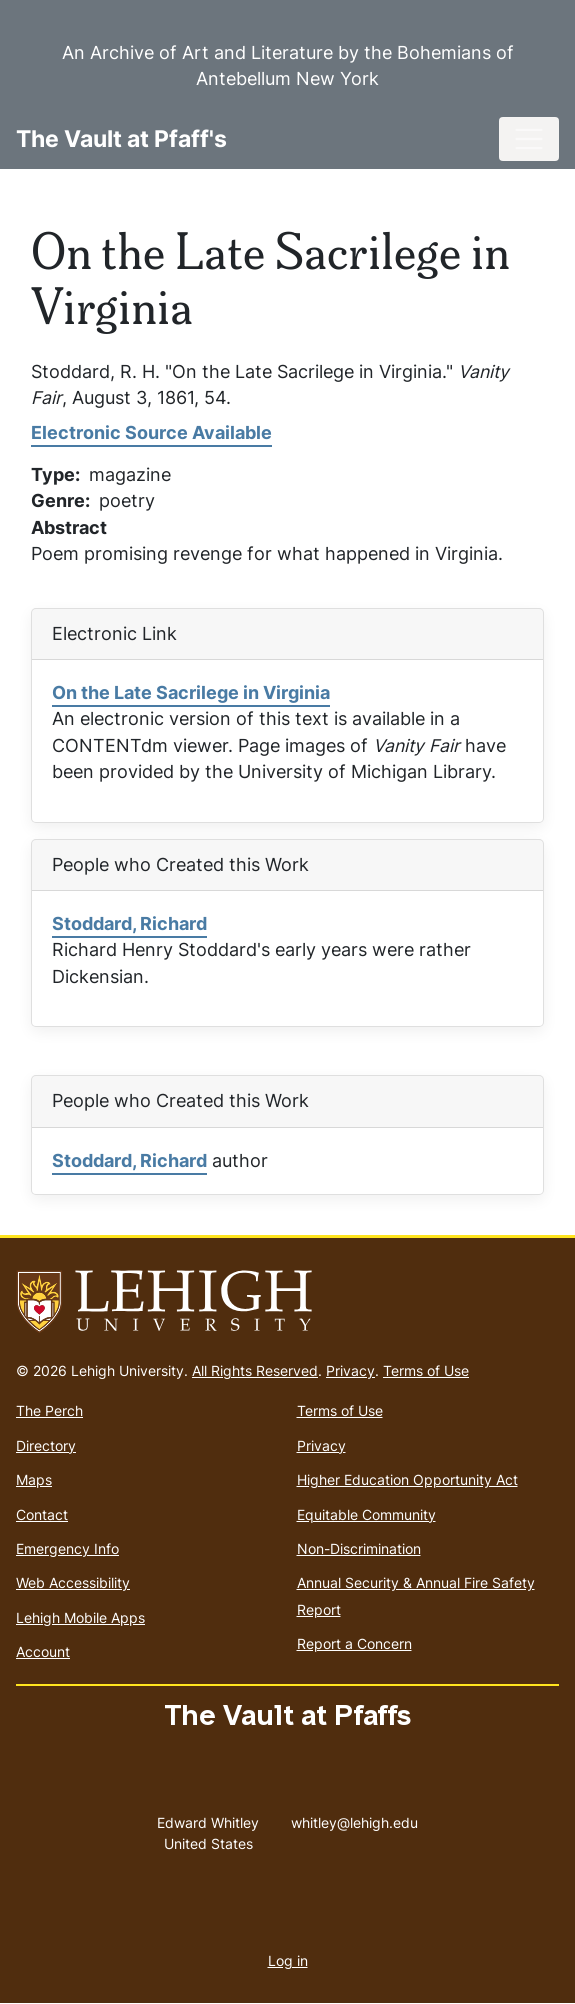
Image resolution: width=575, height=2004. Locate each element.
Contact (42, 1514)
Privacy (350, 1370)
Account (43, 1651)
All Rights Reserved (255, 1370)
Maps (34, 1479)
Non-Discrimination (359, 1548)
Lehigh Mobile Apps (80, 1617)
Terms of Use (426, 1370)
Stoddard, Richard (129, 923)
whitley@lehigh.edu (354, 1818)
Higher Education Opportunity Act (407, 1479)
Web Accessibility (73, 1582)
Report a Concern (354, 1643)
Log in (288, 1960)
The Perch (49, 1410)
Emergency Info (67, 1548)
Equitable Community (366, 1514)
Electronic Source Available (151, 432)
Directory (46, 1445)
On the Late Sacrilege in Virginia (191, 692)
